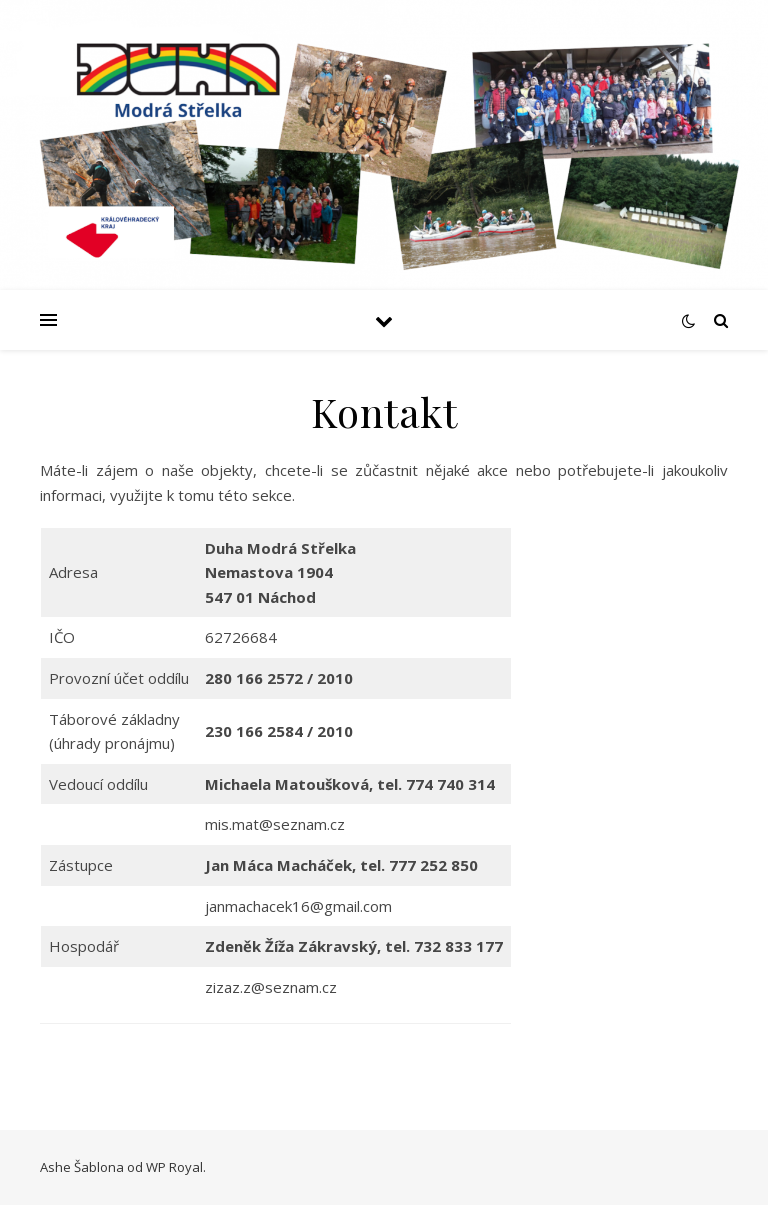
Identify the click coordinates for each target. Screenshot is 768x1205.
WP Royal (174, 1167)
